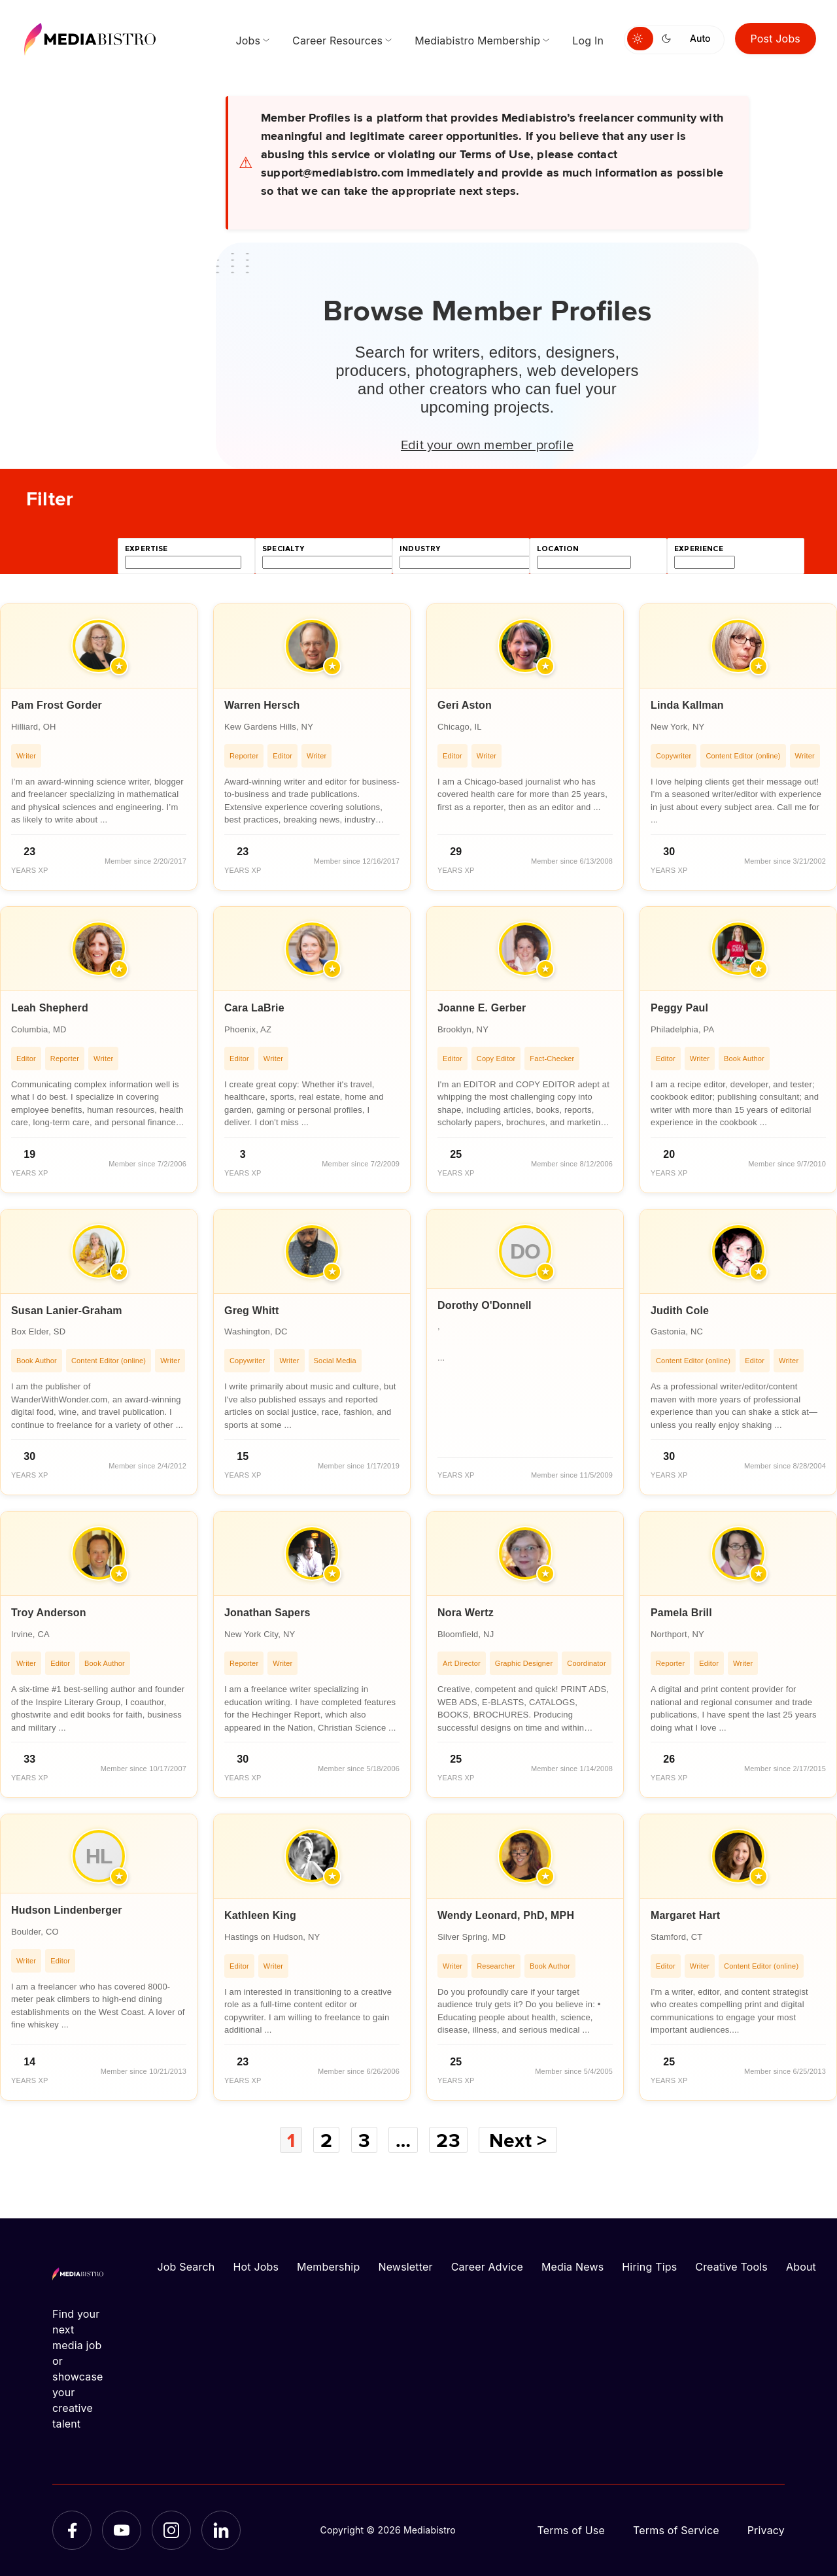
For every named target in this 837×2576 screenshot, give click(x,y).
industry (420, 548)
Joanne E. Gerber (481, 1007)
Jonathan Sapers (267, 1612)
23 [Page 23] (448, 2140)
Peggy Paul (679, 1007)
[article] (98, 746)
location (558, 548)
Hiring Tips (649, 2266)
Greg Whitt (251, 1310)
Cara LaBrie (254, 1007)
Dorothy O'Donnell (484, 1305)
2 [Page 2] (326, 2140)
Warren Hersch (262, 705)
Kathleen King (260, 1915)
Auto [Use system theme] (700, 38)
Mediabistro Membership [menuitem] (477, 40)
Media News (572, 2266)
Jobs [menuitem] (247, 40)
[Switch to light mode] (640, 38)
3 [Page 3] (364, 2140)
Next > (518, 2140)
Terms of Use (571, 2530)
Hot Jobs (256, 2266)
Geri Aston (464, 705)
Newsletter (405, 2266)
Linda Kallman (687, 705)
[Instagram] (171, 2530)
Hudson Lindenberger (66, 1910)
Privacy (766, 2530)
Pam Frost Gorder (56, 705)
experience (698, 548)
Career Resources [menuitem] (337, 40)
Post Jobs (776, 38)
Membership (328, 2266)
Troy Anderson (48, 1612)
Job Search (186, 2266)
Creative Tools (731, 2266)
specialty (283, 548)
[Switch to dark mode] (669, 38)
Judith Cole (680, 1310)
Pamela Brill (681, 1612)
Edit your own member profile (487, 443)
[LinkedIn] (221, 2530)
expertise (146, 548)
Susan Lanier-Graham (66, 1310)
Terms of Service (676, 2530)
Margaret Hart (685, 1915)
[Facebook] (72, 2530)
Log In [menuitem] (588, 40)
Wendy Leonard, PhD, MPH (505, 1915)
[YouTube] (121, 2530)
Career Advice (487, 2266)
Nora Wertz (465, 1612)
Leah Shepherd (49, 1007)
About (801, 2266)
